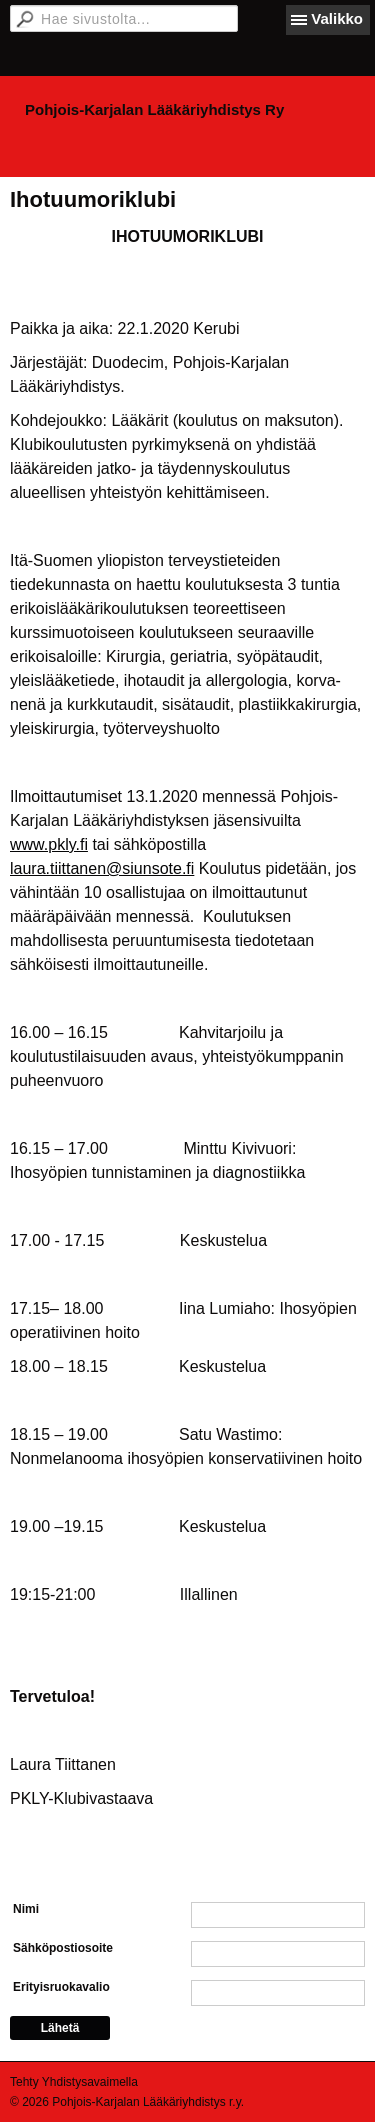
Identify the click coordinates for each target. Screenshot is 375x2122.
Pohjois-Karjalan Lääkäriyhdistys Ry (154, 109)
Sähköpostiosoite (63, 1948)
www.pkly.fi (49, 844)
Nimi (26, 1909)
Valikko (337, 18)
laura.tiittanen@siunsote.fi (102, 868)
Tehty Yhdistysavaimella (74, 2082)
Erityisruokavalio (61, 1987)
